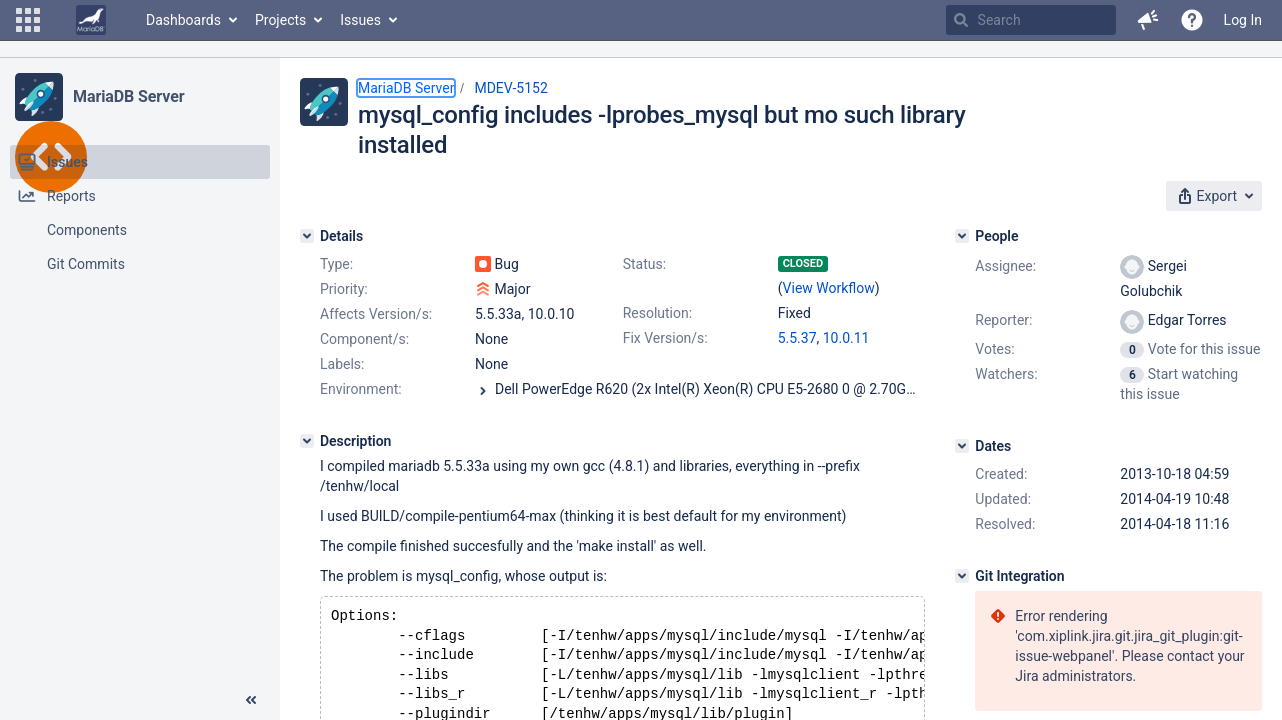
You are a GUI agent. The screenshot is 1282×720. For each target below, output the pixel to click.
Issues (360, 20)
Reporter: (1003, 320)
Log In (1243, 20)
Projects (280, 20)
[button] (28, 20)
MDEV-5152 (510, 88)
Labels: (342, 364)
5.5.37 (797, 338)
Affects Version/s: (376, 314)
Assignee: (1005, 266)
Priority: (344, 289)
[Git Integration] (962, 576)
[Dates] (962, 446)
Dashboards (183, 20)
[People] (962, 236)
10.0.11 (846, 338)
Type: (336, 264)
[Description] (307, 441)
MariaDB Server (128, 96)
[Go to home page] (91, 20)
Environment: (361, 389)
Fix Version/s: (665, 338)
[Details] (307, 236)
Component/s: (364, 339)
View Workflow (829, 288)
